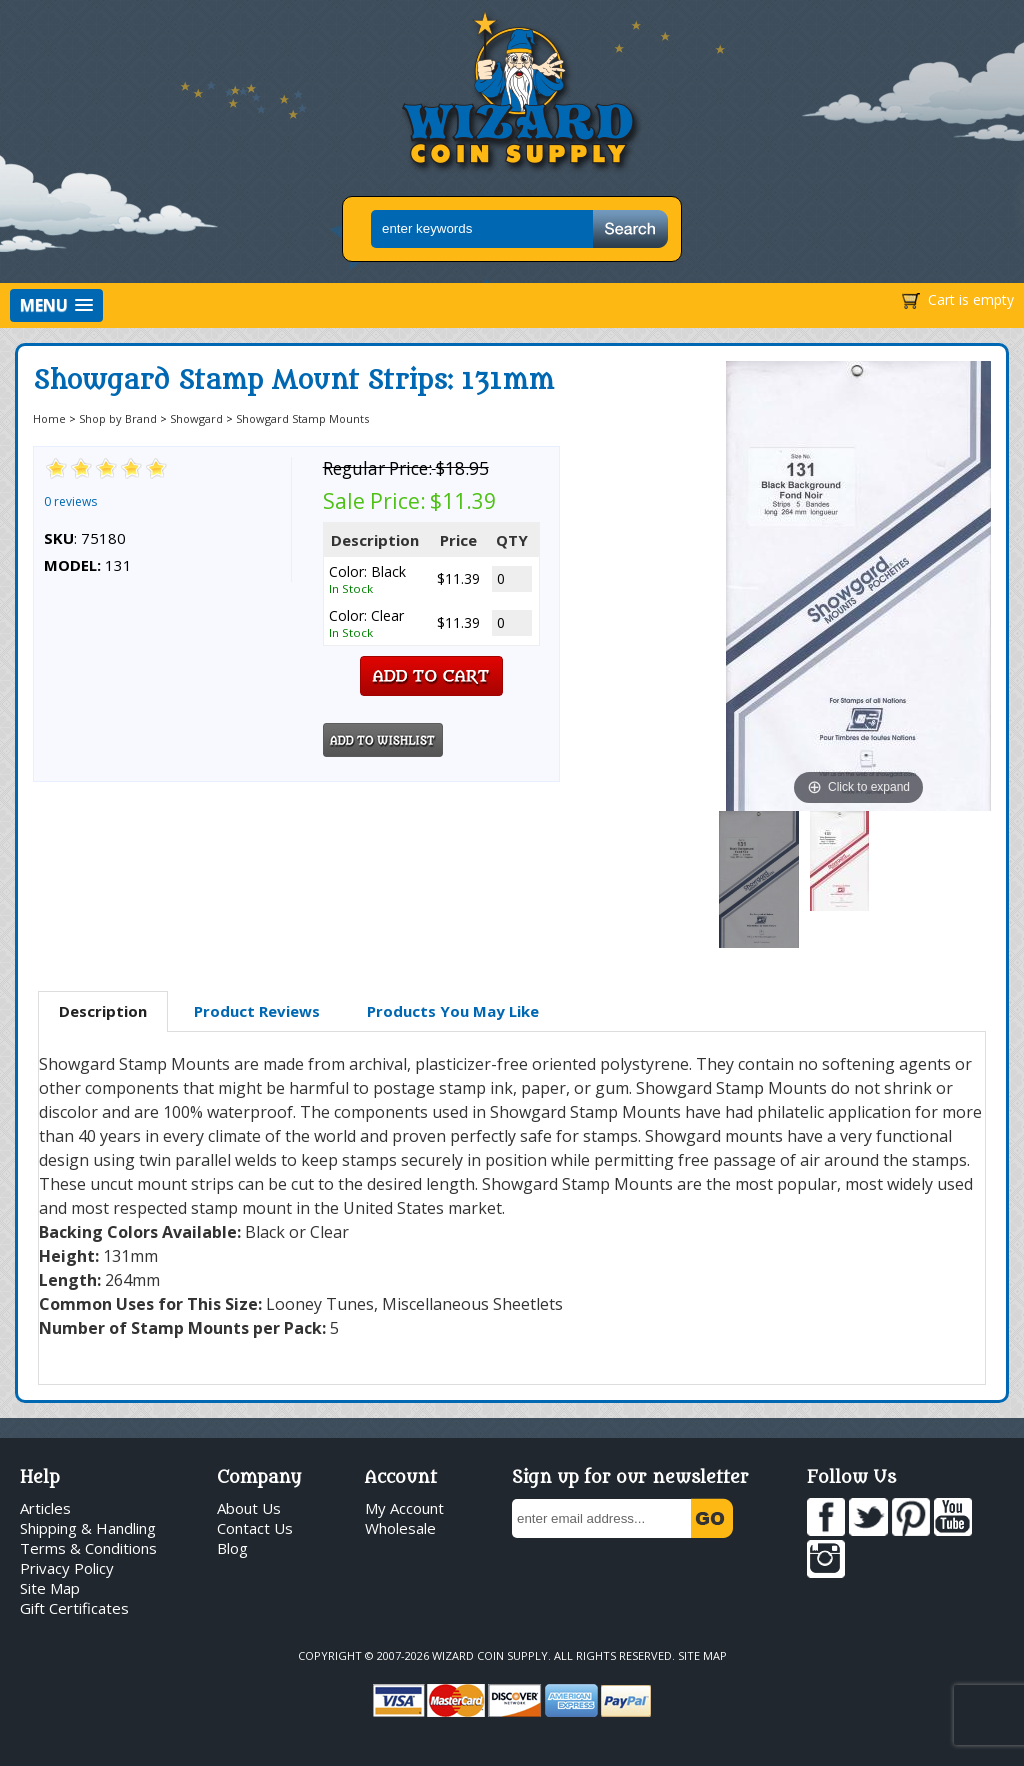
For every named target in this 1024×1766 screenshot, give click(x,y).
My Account (404, 1508)
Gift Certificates (74, 1608)
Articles (45, 1508)
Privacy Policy (67, 1568)
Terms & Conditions (88, 1548)
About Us (249, 1508)
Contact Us (255, 1528)
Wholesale (400, 1528)
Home (49, 418)
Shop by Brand (118, 418)
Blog (232, 1548)
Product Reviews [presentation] (257, 1011)
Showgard (196, 418)
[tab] (103, 1012)
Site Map (50, 1588)
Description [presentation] (103, 1011)
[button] (56, 305)
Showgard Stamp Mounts (302, 418)
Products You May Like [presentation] (453, 1011)
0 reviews (70, 501)
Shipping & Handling (88, 1528)
